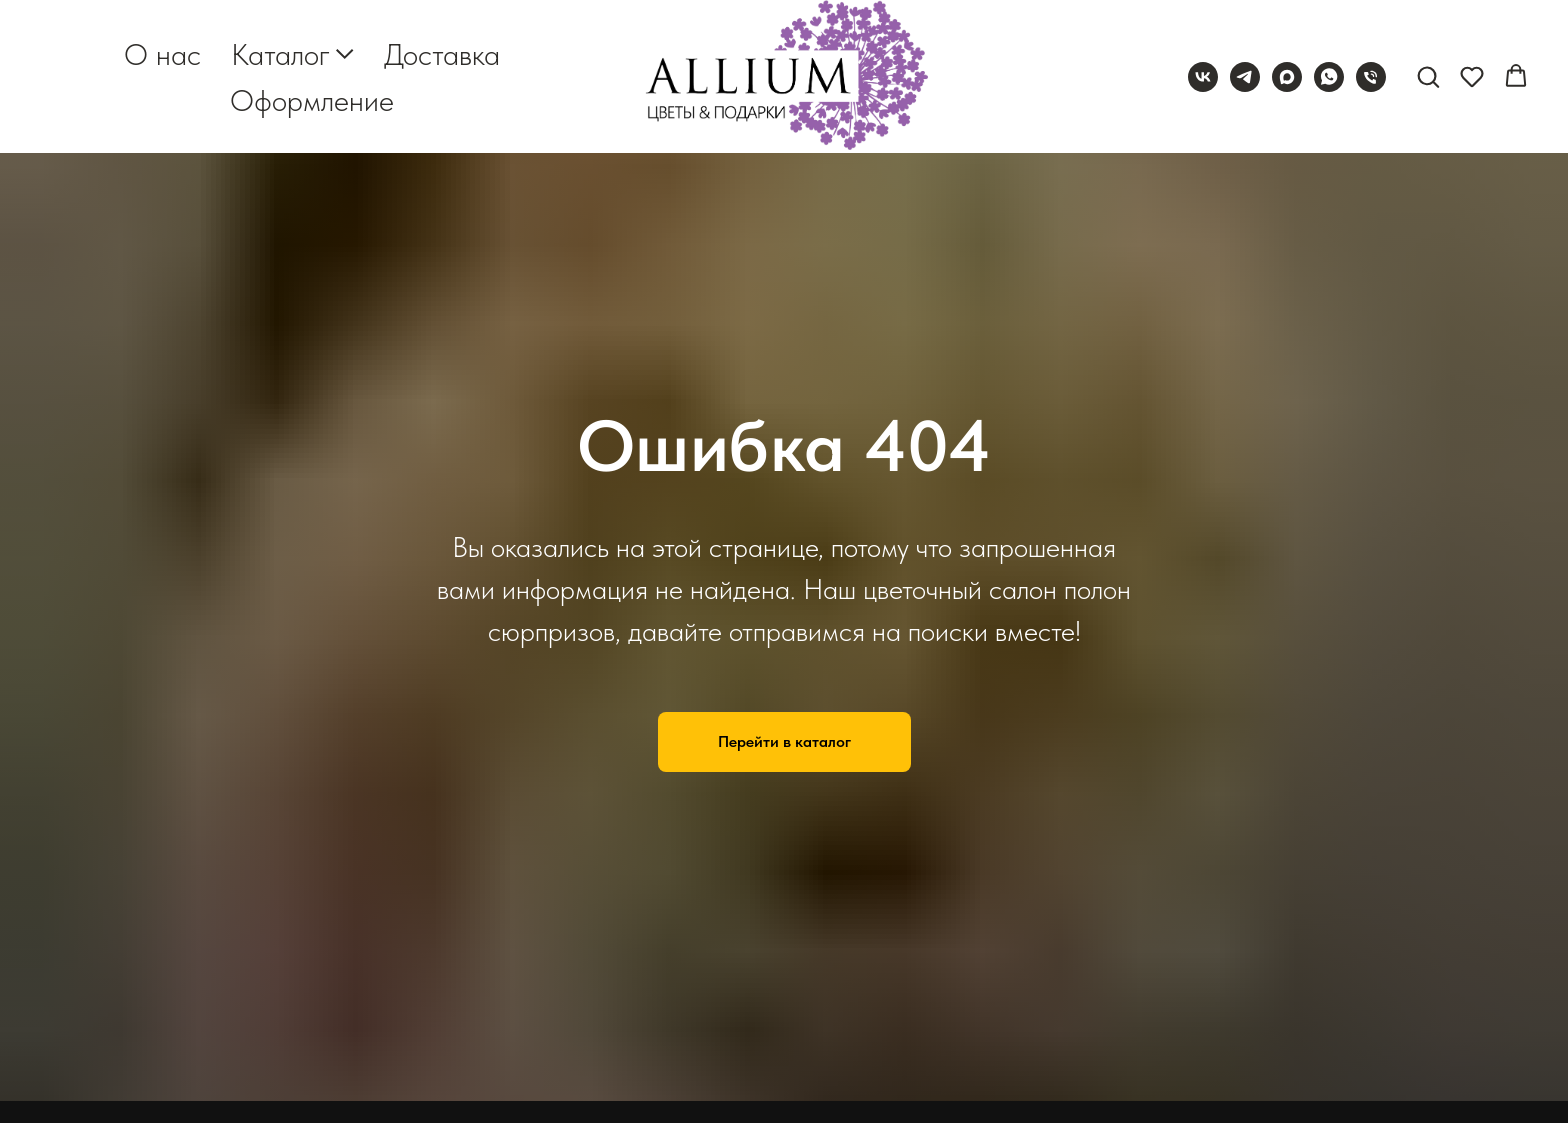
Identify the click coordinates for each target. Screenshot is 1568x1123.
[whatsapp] (1329, 77)
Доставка (442, 54)
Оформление (312, 100)
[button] (1428, 76)
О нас (162, 54)
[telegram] (1245, 77)
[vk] (1203, 77)
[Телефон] (1371, 77)
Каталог (280, 54)
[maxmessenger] (1287, 77)
